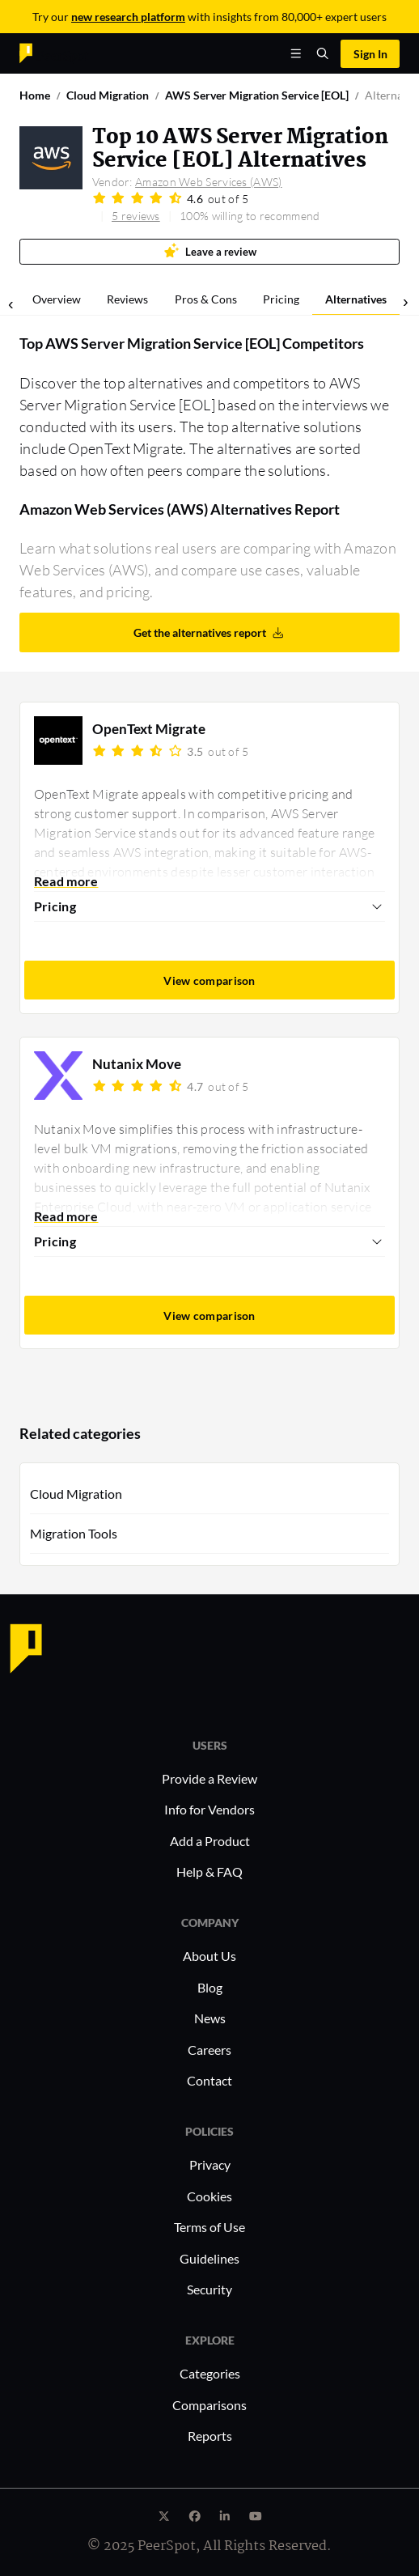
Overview (56, 299)
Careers (209, 2049)
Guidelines (209, 2258)
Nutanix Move (136, 1063)
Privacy (210, 2164)
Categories (210, 2373)
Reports (210, 2435)
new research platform (128, 16)
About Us (209, 1955)
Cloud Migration (76, 1493)
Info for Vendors (209, 1809)
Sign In (370, 54)
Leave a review (210, 250)
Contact (209, 2080)
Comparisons (209, 2405)
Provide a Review (209, 1778)
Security (209, 2289)
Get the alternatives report (209, 632)
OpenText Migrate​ (148, 728)
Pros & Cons (206, 299)
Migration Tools (73, 1533)
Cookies (209, 2196)
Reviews (127, 299)
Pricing (281, 299)
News (210, 2018)
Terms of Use (209, 2226)
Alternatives (356, 299)
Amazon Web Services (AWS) (208, 182)
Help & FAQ (209, 1871)
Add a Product (210, 1840)
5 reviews (136, 216)
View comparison (209, 980)
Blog (209, 1987)
